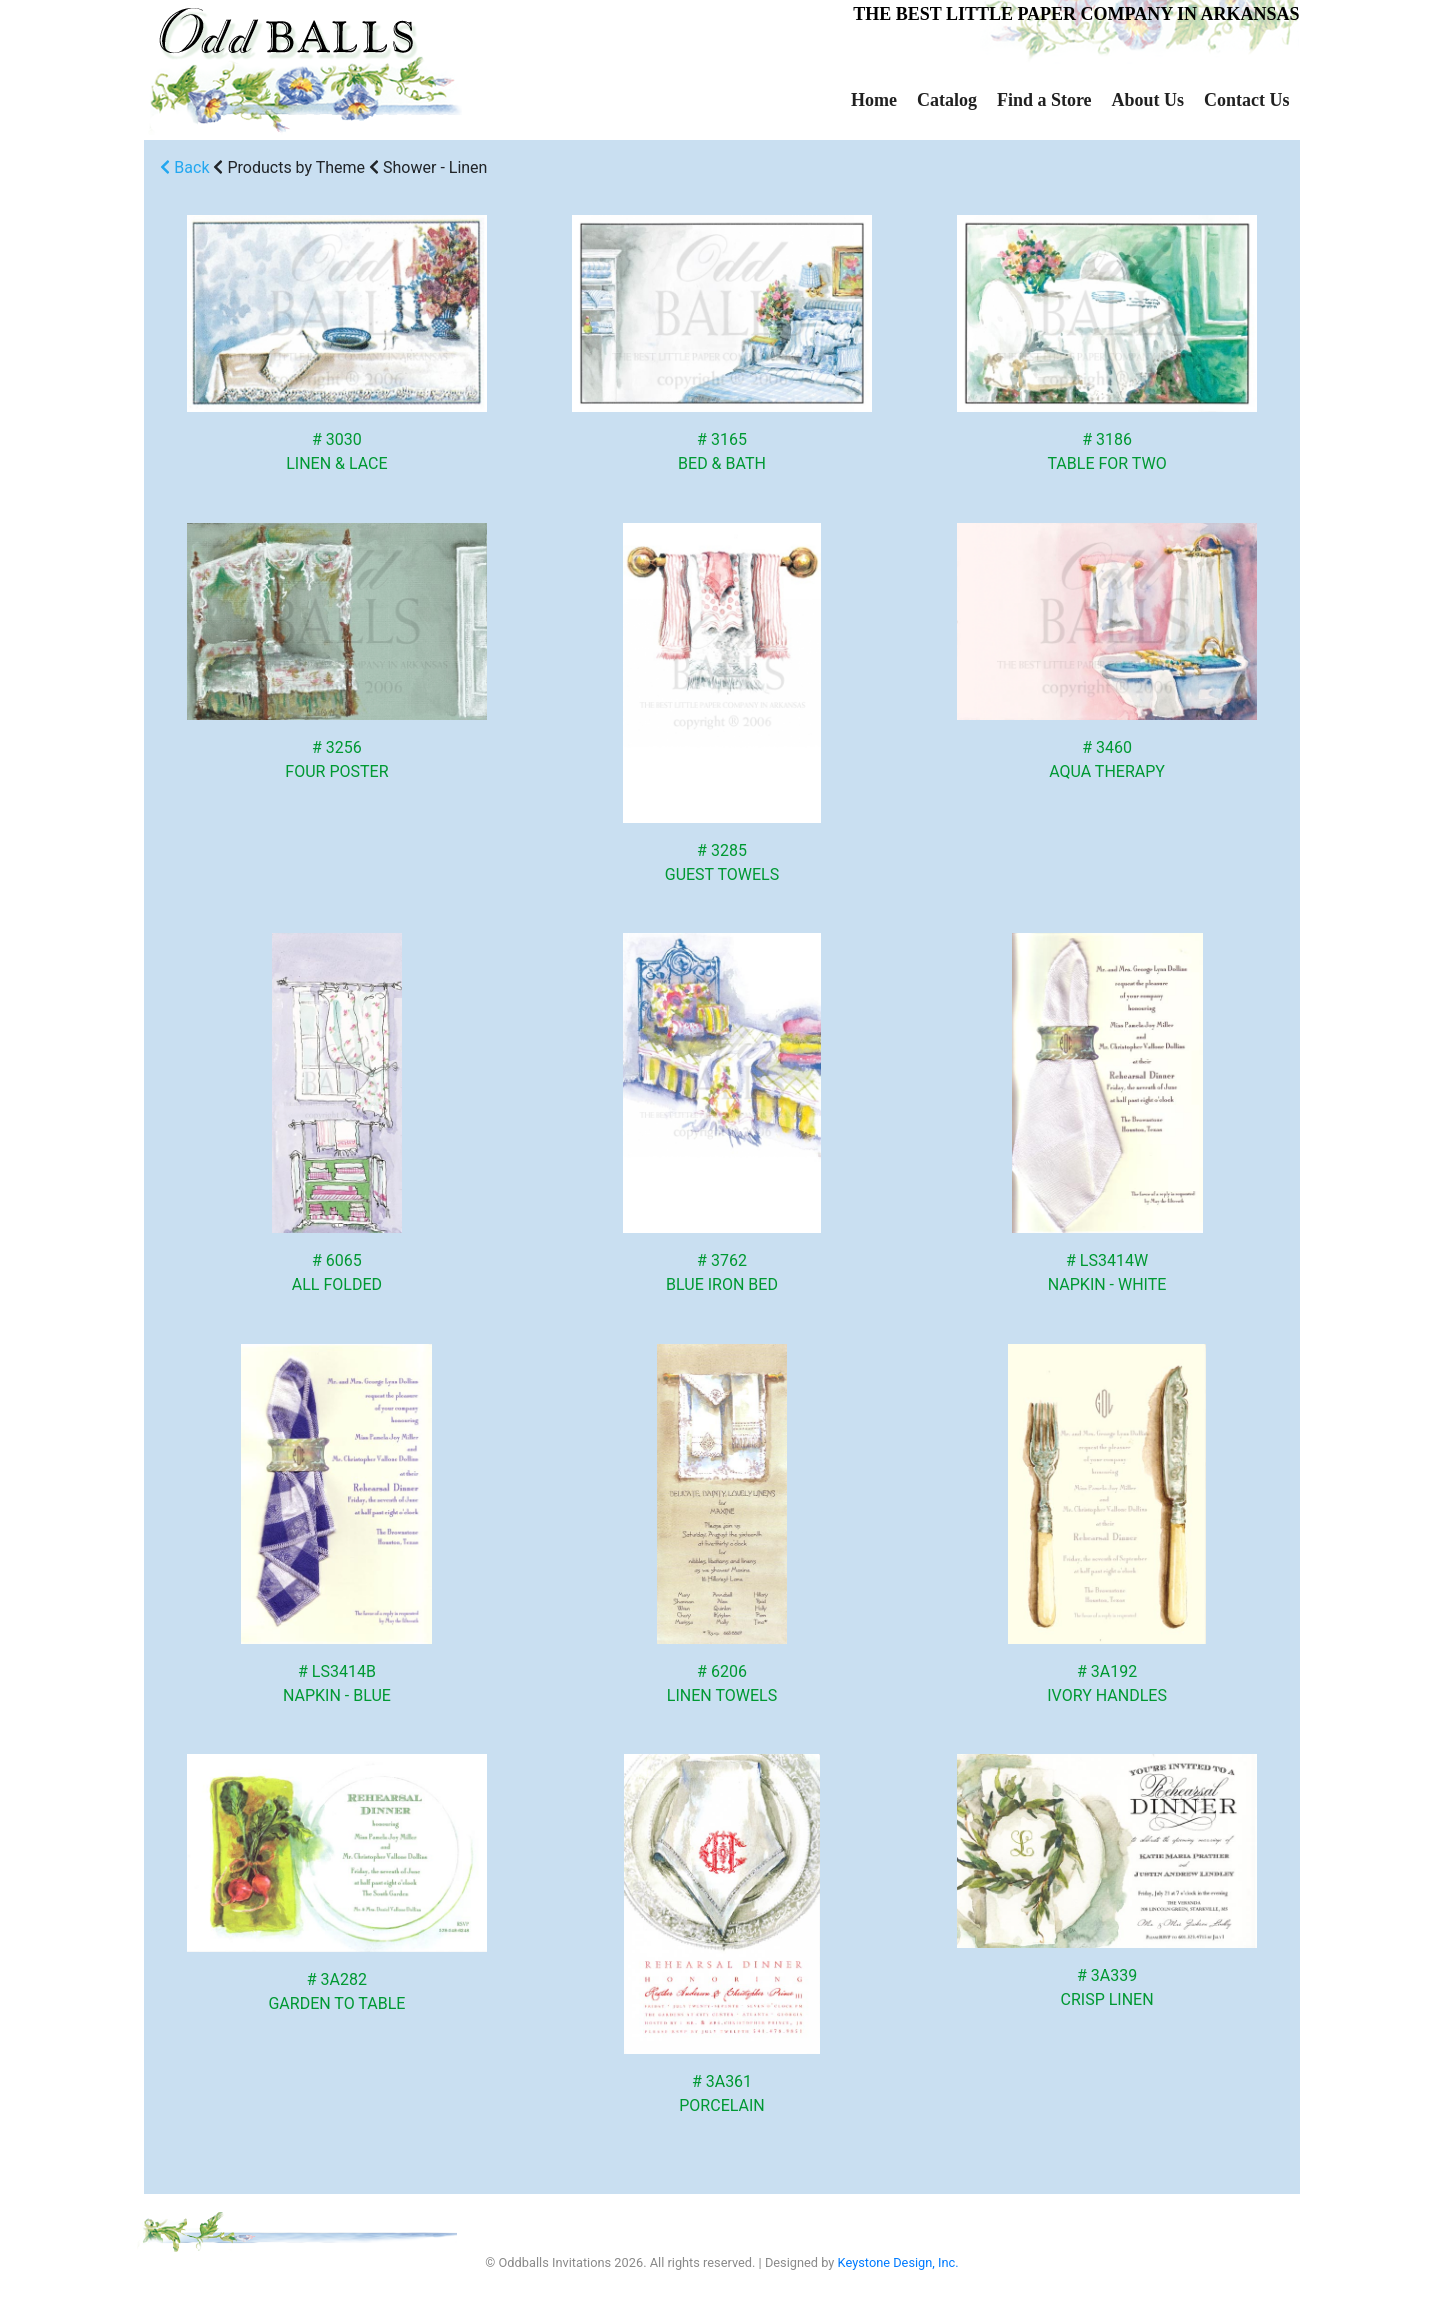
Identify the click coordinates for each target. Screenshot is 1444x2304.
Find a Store (1044, 100)
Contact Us (1247, 100)
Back (184, 167)
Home (874, 100)
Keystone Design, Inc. (898, 2262)
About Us (1148, 100)
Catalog (947, 100)
